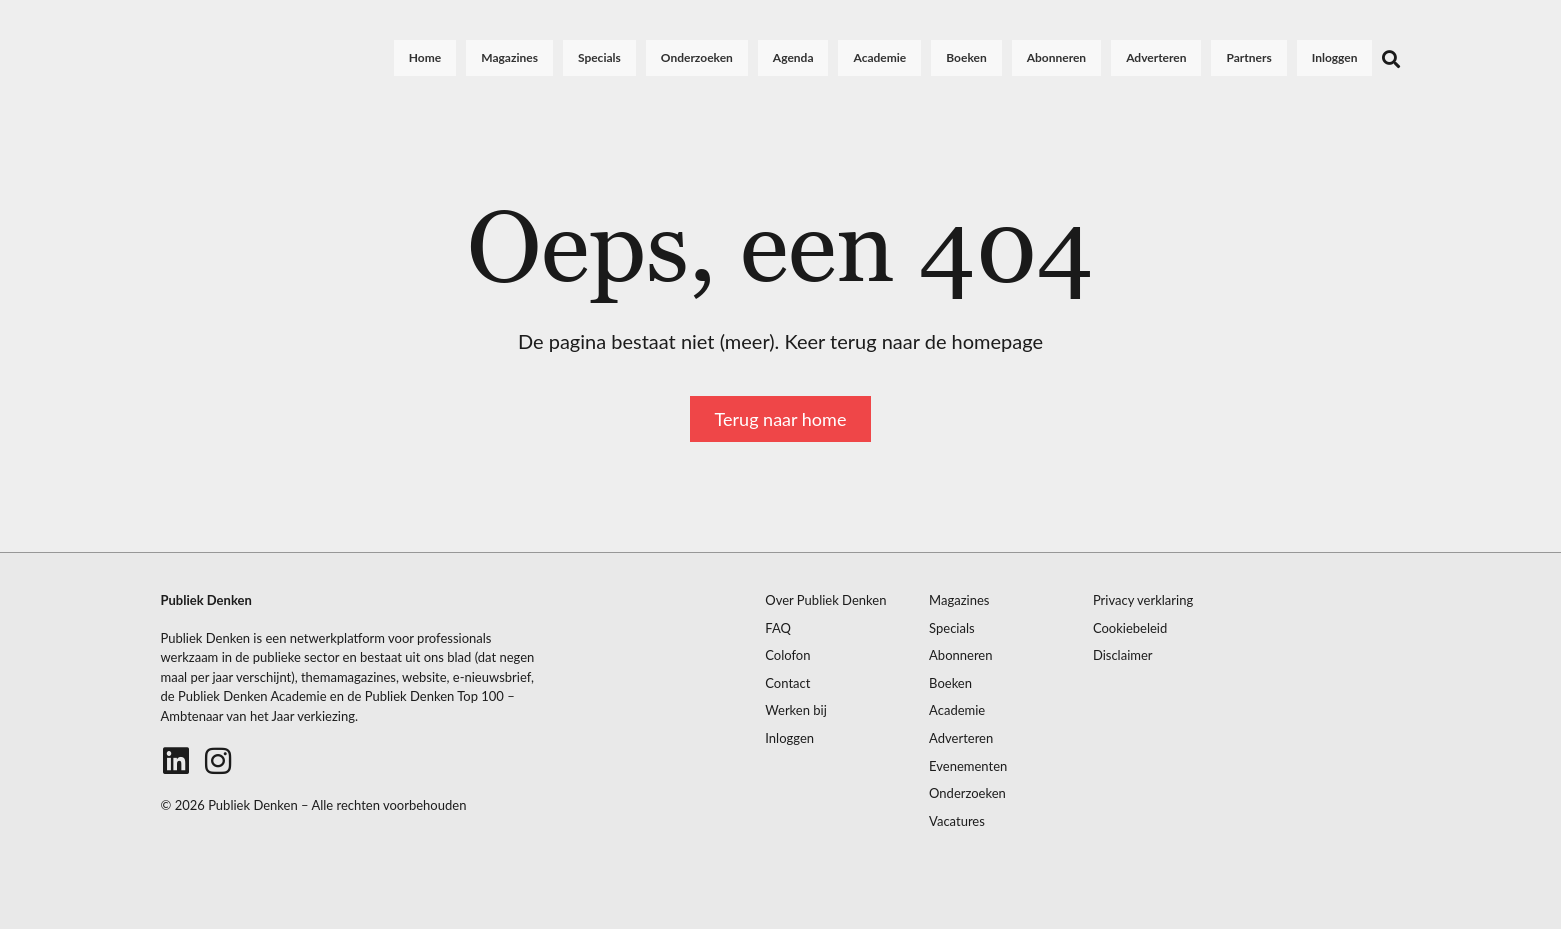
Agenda (793, 57)
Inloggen (1335, 57)
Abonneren (1056, 57)
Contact (787, 683)
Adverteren (1156, 57)
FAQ (778, 628)
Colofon (787, 655)
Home (425, 57)
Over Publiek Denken (825, 600)
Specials (599, 57)
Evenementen (968, 766)
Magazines (509, 57)
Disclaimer (1123, 655)
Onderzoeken (697, 57)
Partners (1249, 57)
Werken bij (796, 710)
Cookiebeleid (1130, 628)
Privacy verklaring (1143, 600)
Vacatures (957, 821)
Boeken (966, 57)
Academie (880, 57)
